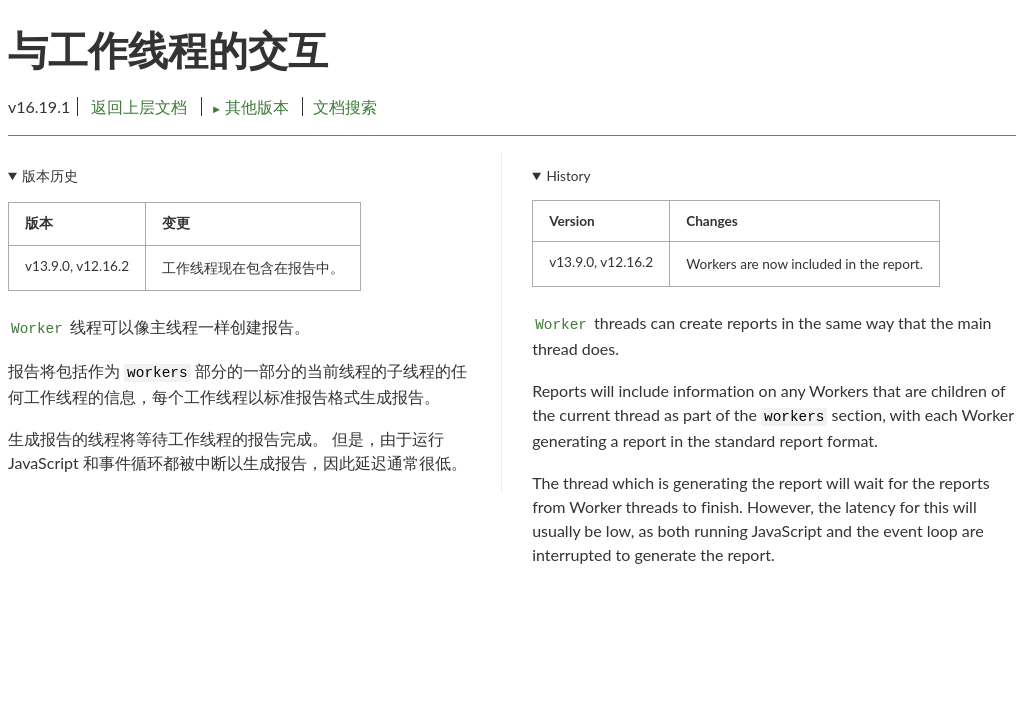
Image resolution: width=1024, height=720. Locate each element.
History (569, 176)
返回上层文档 (139, 106)
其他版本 (252, 106)
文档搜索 (345, 106)
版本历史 (50, 176)
